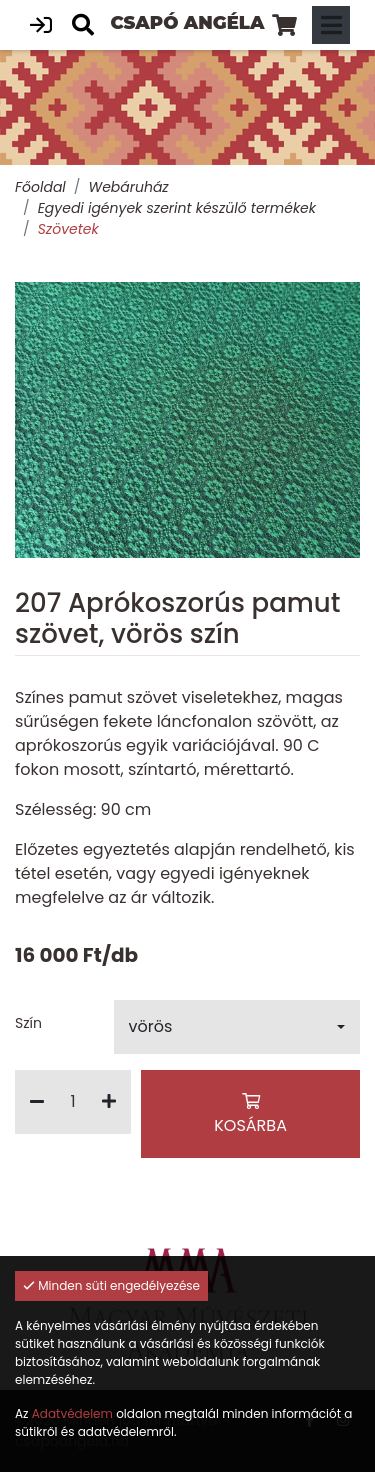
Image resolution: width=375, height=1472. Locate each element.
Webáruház (128, 187)
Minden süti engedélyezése (111, 1285)
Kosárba (250, 1115)
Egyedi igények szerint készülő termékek (177, 208)
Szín (28, 1023)
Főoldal (40, 187)
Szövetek (68, 229)
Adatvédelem (72, 1413)
